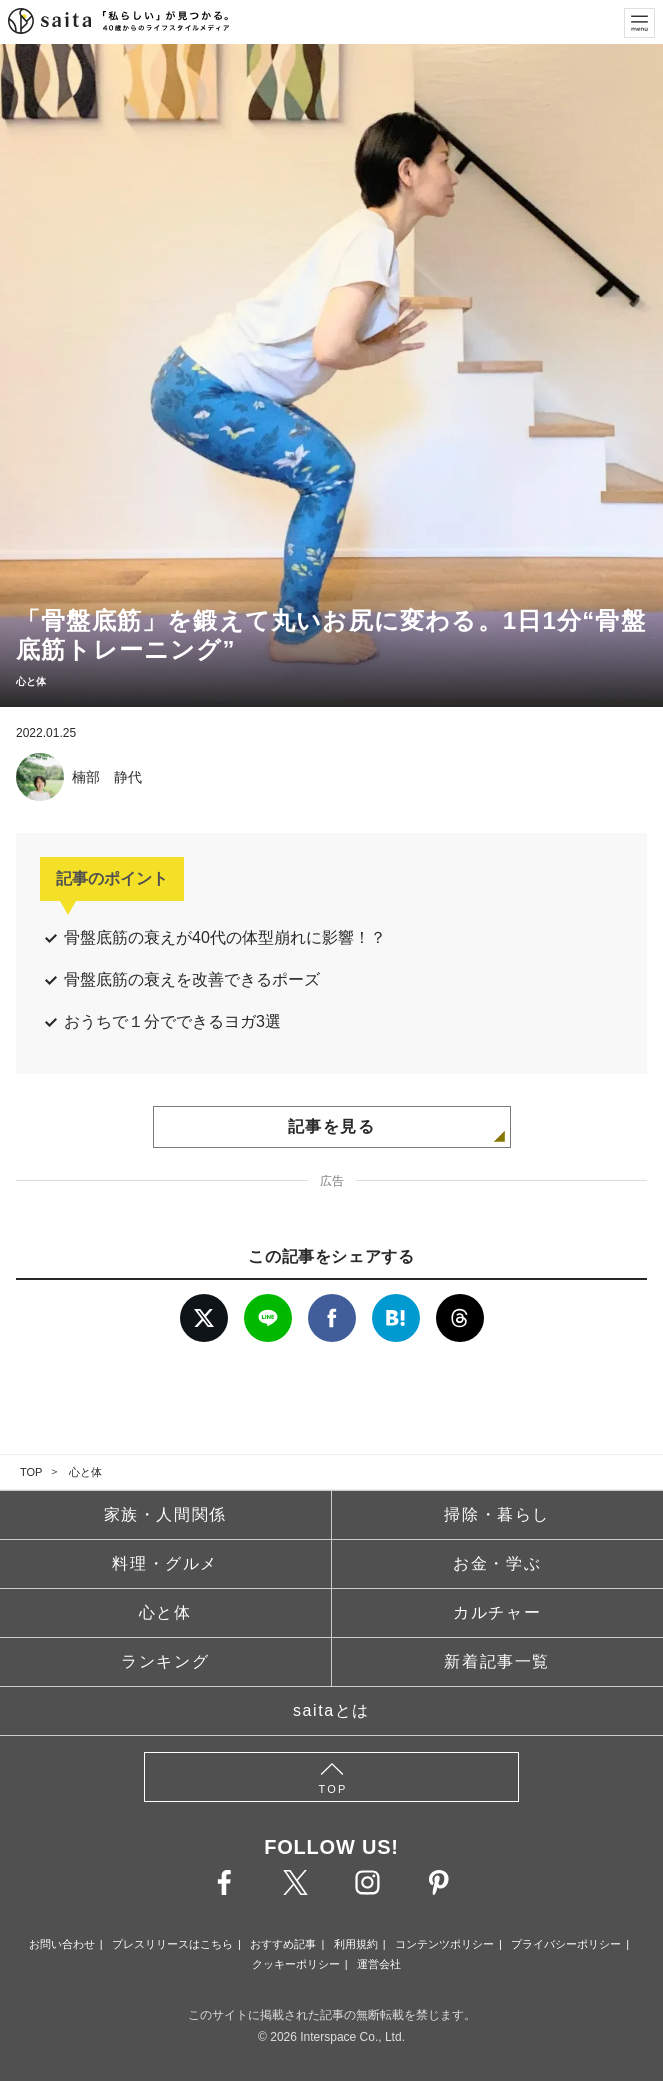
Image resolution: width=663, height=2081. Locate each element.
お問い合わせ (62, 1944)
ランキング (165, 1661)
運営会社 (379, 1964)
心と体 (85, 1472)
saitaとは (331, 1710)
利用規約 (356, 1944)
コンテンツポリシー (444, 1944)
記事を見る (332, 1126)
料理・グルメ (165, 1563)
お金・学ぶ (497, 1563)
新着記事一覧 (497, 1661)
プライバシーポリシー (566, 1944)
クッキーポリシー (296, 1964)
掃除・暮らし (497, 1514)
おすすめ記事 (283, 1944)
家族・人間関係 (165, 1514)
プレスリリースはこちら (172, 1944)
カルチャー (497, 1612)
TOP (31, 1472)
